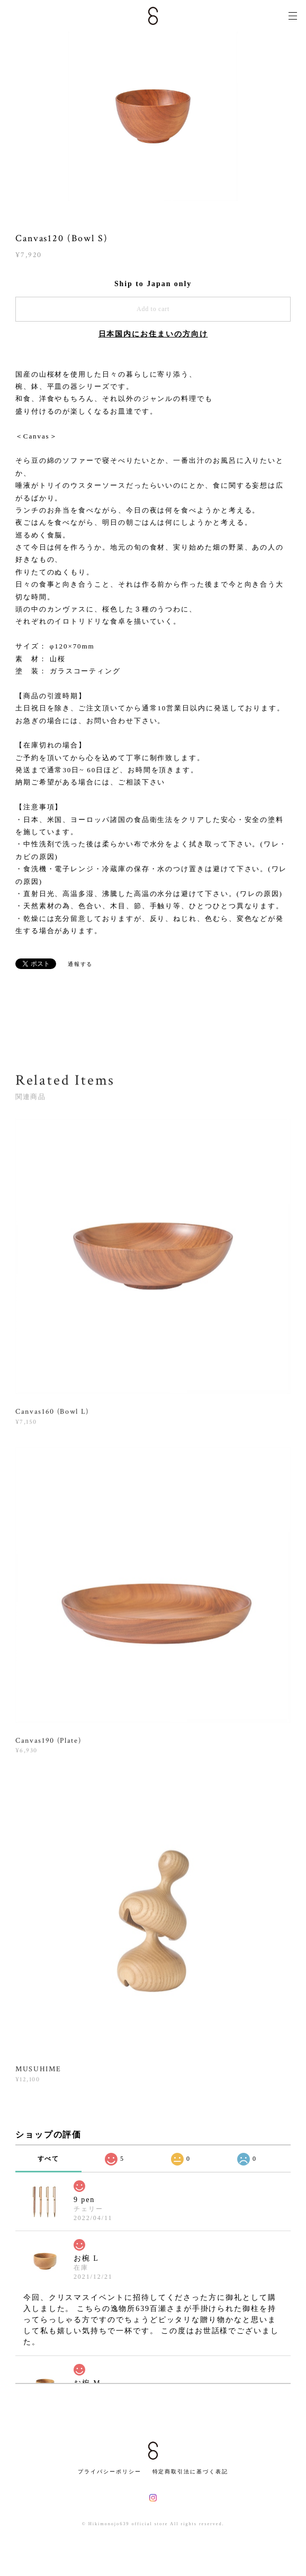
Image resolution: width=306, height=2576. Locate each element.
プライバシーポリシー (109, 2471)
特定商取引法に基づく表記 (190, 2471)
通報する (80, 964)
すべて (49, 2158)
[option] (153, 116)
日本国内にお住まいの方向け (153, 334)
